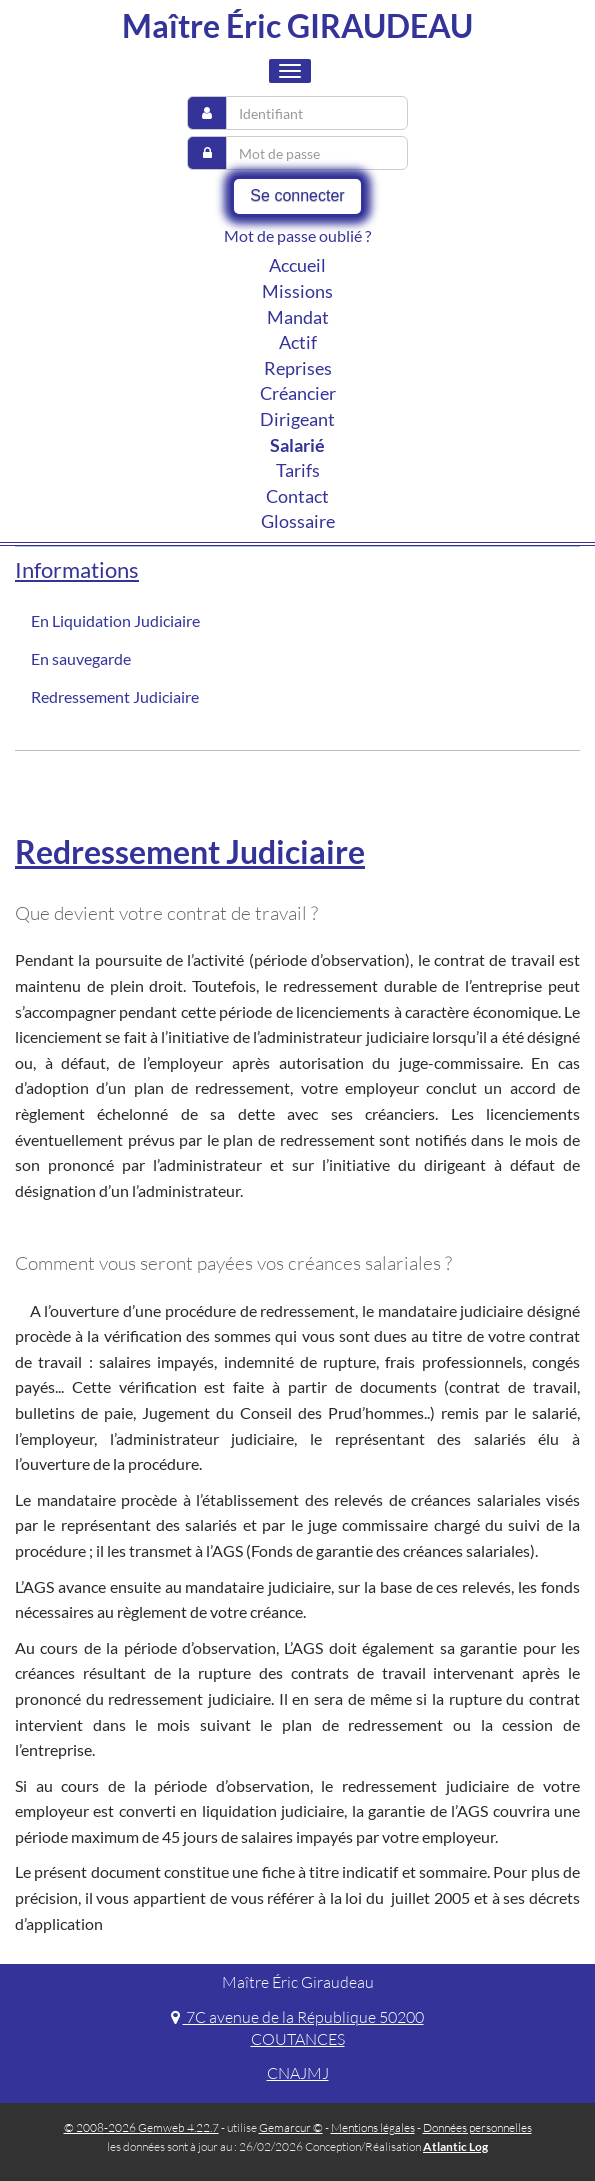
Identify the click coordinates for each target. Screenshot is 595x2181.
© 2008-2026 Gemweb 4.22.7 (141, 2127)
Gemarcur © (291, 2127)
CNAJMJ (298, 2073)
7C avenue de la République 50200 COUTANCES (297, 2028)
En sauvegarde (81, 658)
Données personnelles (477, 2127)
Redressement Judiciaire (115, 696)
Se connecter (297, 195)
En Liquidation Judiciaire (115, 620)
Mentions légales (373, 2127)
